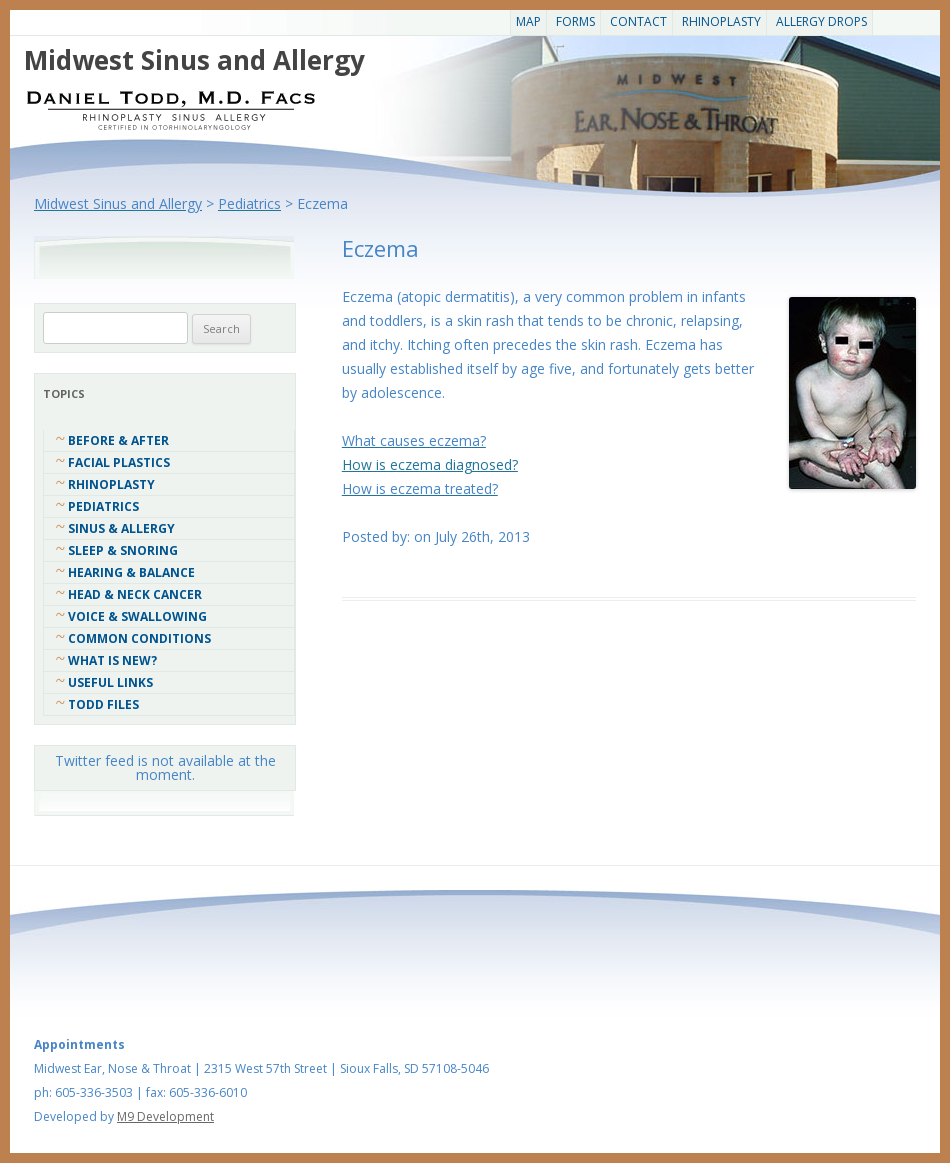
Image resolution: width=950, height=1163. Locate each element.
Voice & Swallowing (137, 616)
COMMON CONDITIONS (139, 638)
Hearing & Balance (131, 572)
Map (528, 21)
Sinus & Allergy (121, 528)
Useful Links (110, 682)
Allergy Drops (821, 21)
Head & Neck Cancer (135, 594)
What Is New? (112, 660)
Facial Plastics (119, 462)
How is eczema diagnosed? (430, 464)
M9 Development (165, 1116)
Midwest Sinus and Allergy (194, 60)
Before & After (118, 440)
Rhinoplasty (721, 21)
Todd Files (103, 704)
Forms (575, 21)
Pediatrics (103, 506)
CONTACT (638, 21)
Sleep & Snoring (123, 550)
